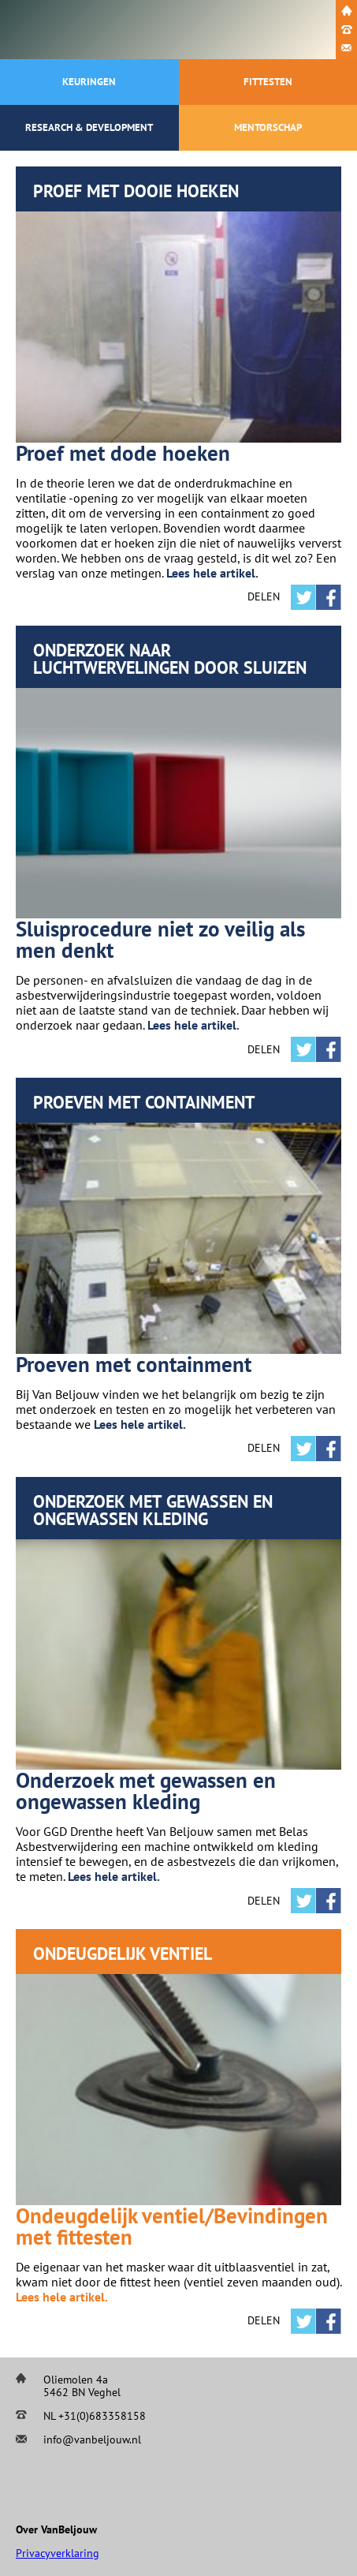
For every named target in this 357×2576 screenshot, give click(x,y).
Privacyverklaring (57, 2553)
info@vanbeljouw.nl (92, 2439)
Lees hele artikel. (212, 573)
